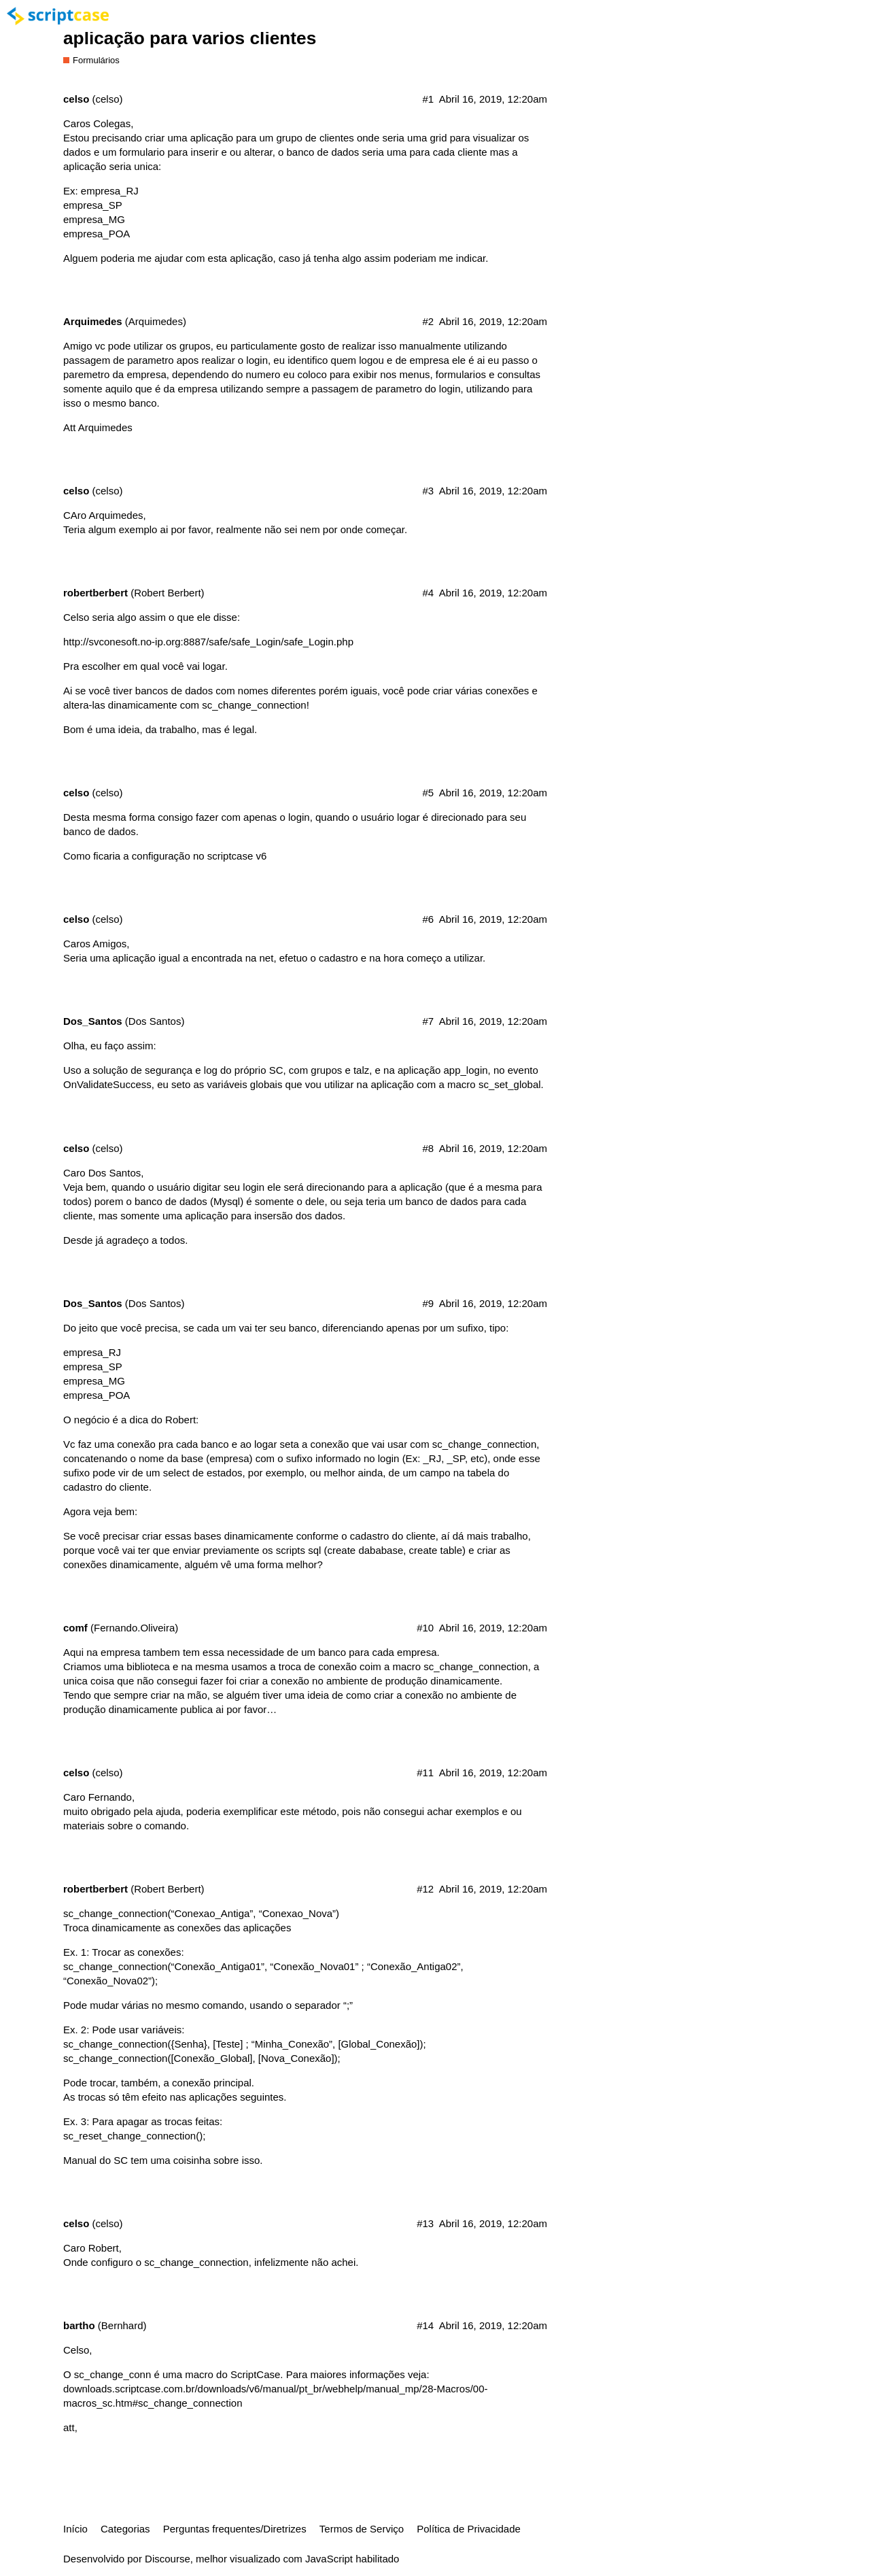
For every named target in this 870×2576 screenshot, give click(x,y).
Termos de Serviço (361, 2529)
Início (75, 2529)
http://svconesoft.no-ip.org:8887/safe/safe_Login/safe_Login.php (208, 641)
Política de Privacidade (469, 2529)
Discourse (167, 2558)
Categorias (125, 2529)
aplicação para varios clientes (189, 38)
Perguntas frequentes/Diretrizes (235, 2529)
